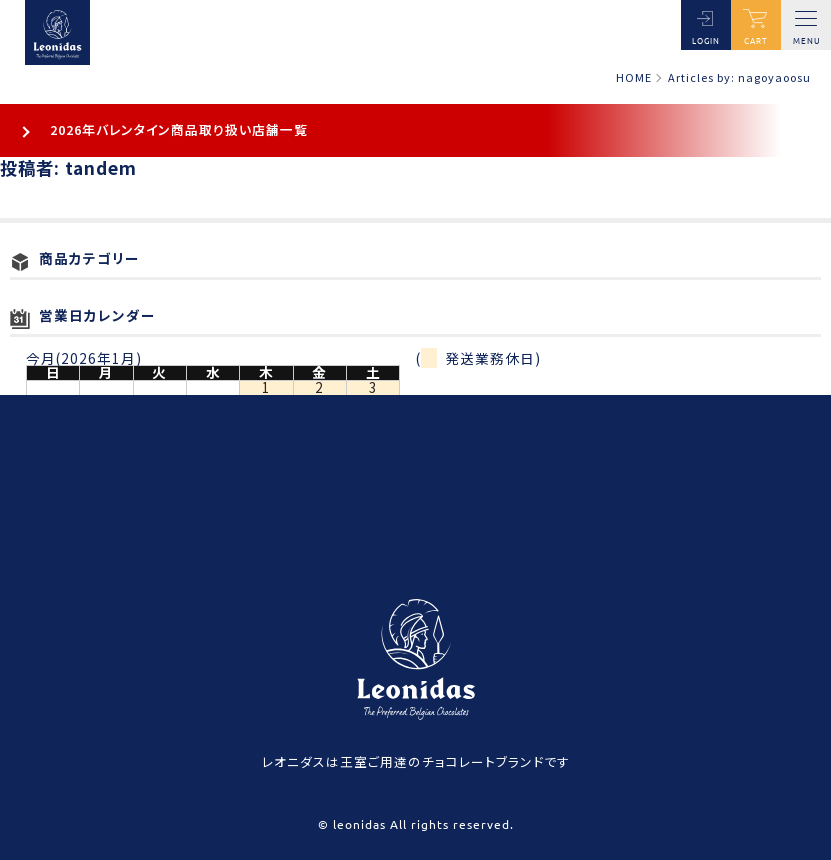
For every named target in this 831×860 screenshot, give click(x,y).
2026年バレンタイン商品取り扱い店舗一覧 (179, 129)
